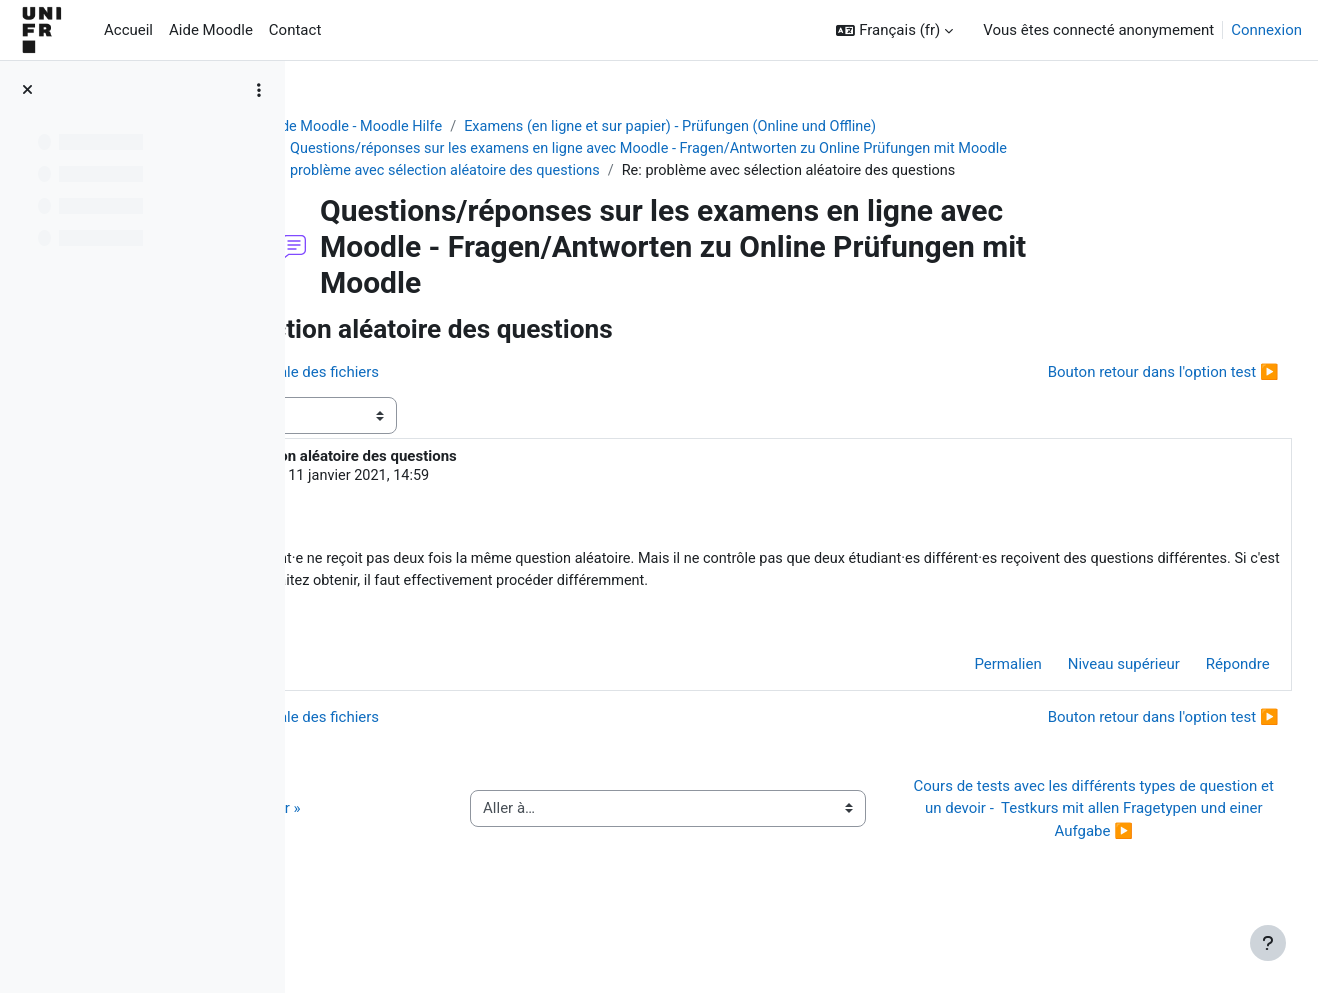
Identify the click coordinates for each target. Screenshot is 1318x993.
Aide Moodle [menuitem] (211, 30)
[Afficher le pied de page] (1268, 943)
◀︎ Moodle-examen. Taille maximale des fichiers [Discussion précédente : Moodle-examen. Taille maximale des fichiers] (498, 374)
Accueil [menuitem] (128, 30)
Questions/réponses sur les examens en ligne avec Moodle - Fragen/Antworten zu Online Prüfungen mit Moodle (779, 150)
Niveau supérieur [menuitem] (1079, 693)
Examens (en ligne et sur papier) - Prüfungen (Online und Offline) (801, 127)
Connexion (1266, 30)
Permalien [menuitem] (963, 693)
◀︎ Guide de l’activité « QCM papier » (458, 848)
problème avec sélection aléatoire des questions (568, 172)
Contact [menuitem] (295, 30)
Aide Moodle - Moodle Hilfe (476, 127)
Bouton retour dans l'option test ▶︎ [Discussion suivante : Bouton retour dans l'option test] (1118, 374)
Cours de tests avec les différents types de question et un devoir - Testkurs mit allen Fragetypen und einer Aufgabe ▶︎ (1104, 849)
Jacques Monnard (471, 479)
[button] (894, 30)
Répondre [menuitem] (1193, 693)
